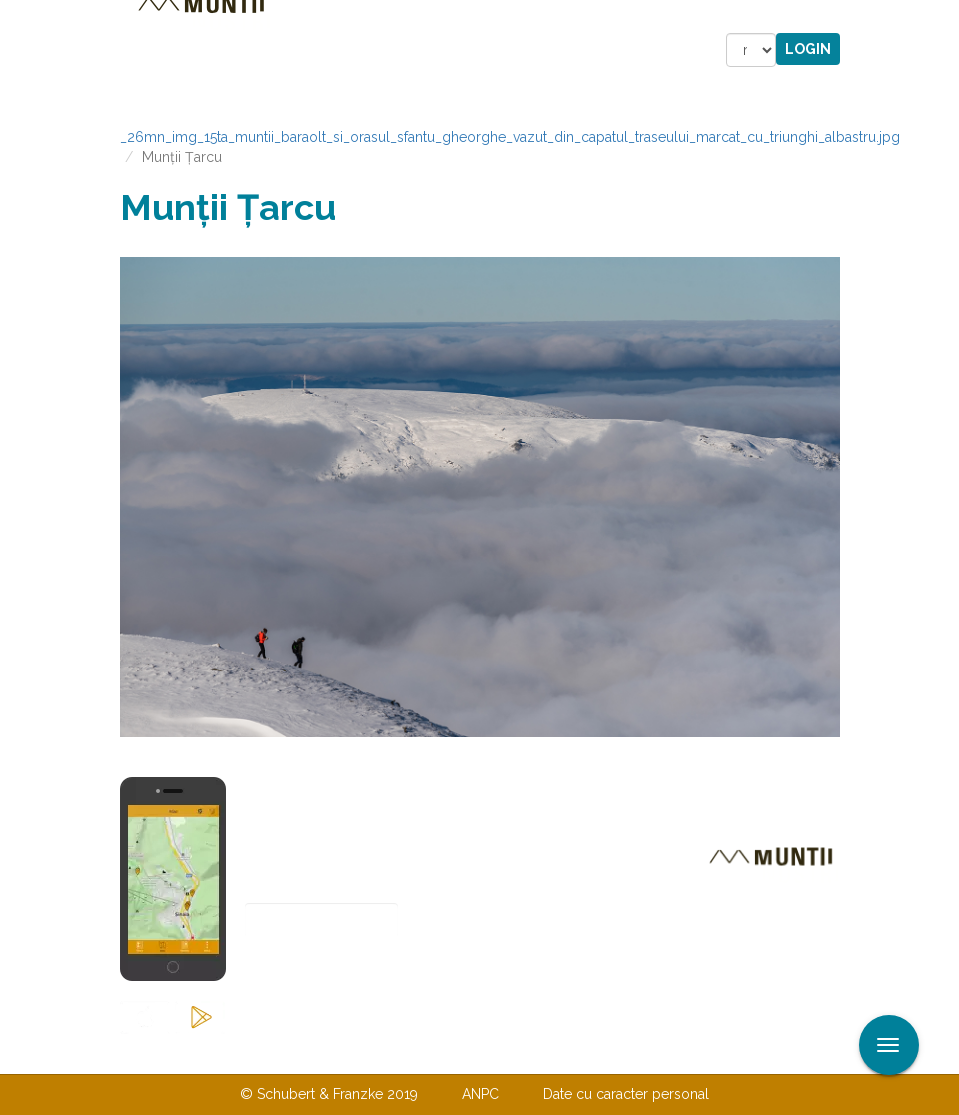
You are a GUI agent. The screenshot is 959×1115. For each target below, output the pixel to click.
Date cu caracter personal (626, 1094)
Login (808, 49)
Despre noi (449, 1053)
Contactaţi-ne (326, 1053)
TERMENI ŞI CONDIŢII (598, 1053)
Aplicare (944, 18)
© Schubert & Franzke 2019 (329, 1094)
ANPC (480, 1094)
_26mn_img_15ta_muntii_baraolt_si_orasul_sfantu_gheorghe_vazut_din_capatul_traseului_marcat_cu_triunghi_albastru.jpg (510, 137)
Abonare (310, 969)
